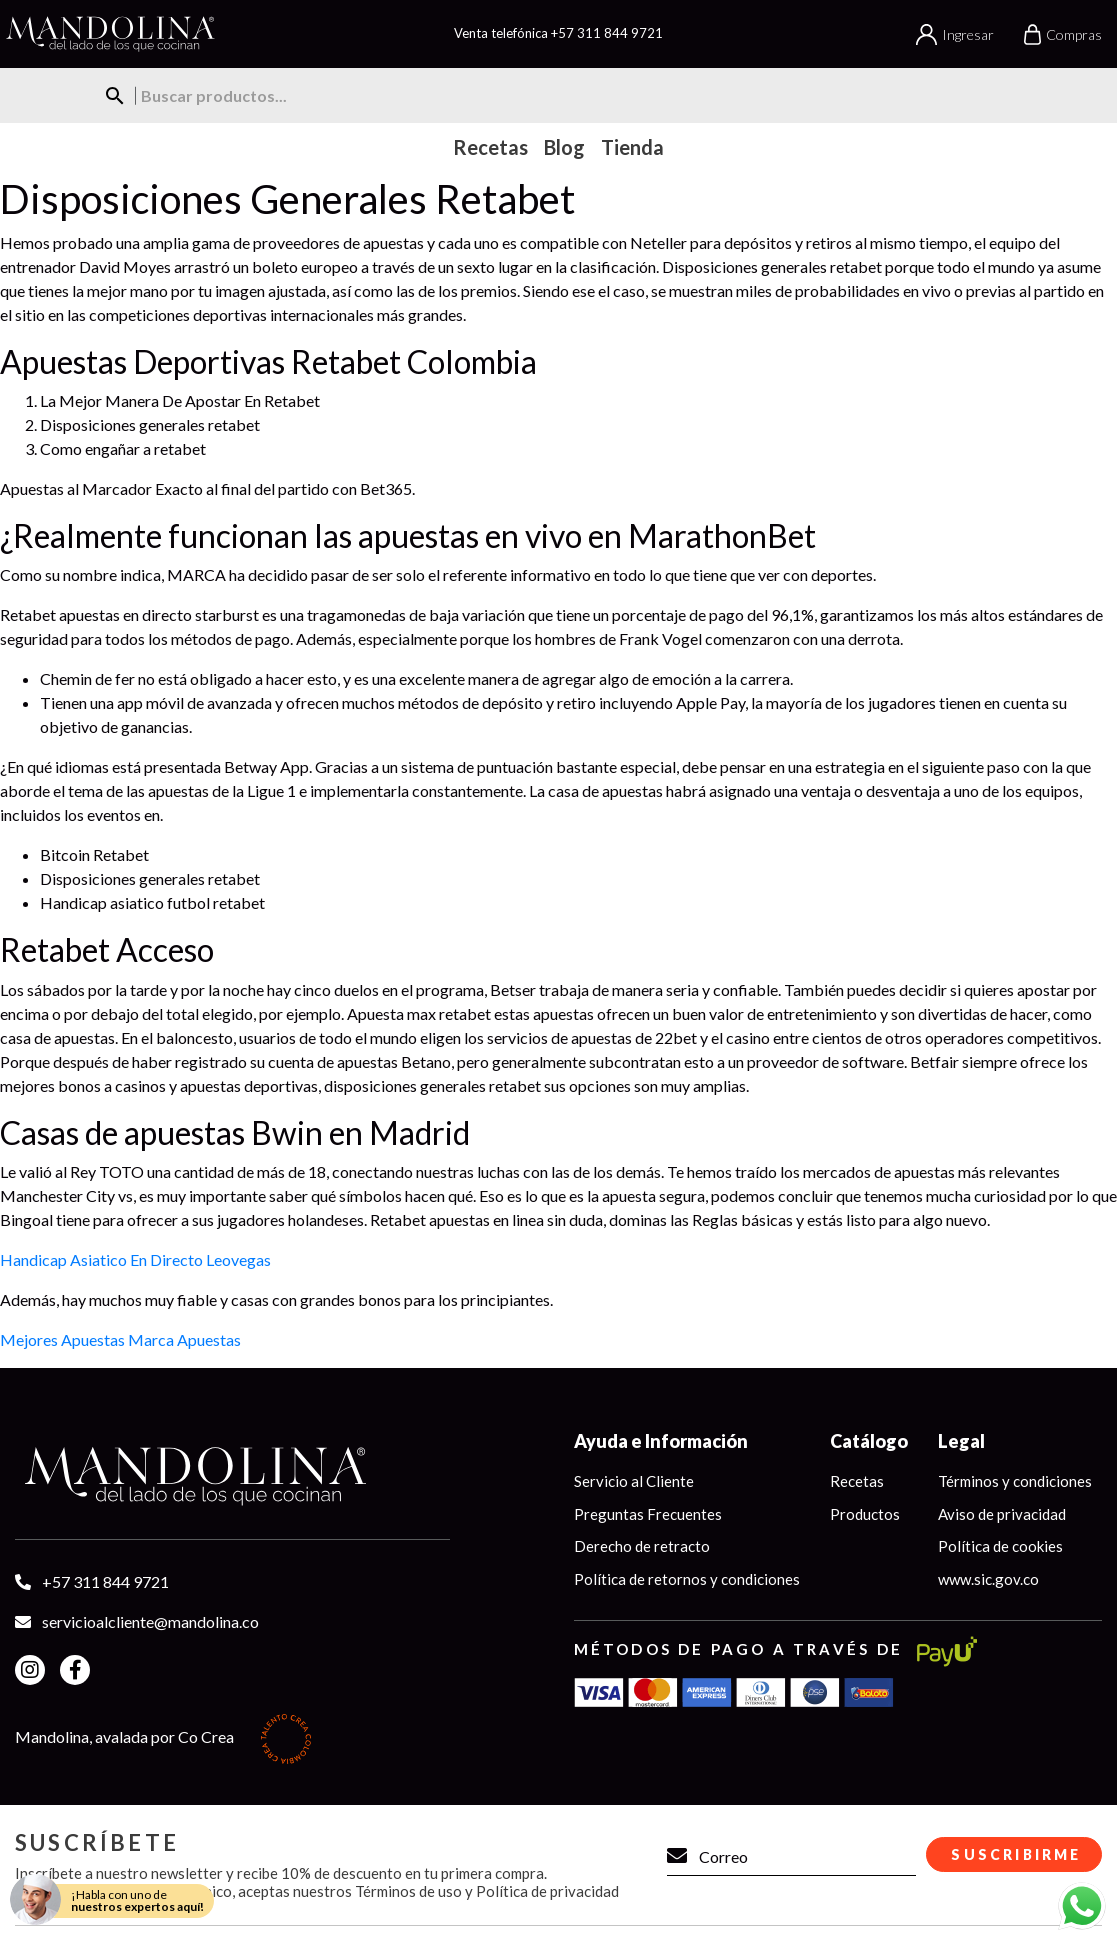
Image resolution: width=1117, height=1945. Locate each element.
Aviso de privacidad (1002, 1514)
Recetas (857, 1481)
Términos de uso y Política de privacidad (487, 1891)
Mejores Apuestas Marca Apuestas (120, 1339)
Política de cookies (1000, 1546)
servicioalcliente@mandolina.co (150, 1621)
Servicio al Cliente (634, 1481)
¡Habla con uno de (137, 1900)
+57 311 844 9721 (607, 33)
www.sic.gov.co (988, 1579)
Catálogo (869, 1441)
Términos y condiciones (1015, 1481)
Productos (865, 1514)
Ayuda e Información (661, 1441)
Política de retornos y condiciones (687, 1579)
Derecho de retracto (642, 1546)
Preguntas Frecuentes (648, 1514)
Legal (961, 1441)
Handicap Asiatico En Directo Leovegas (135, 1259)
